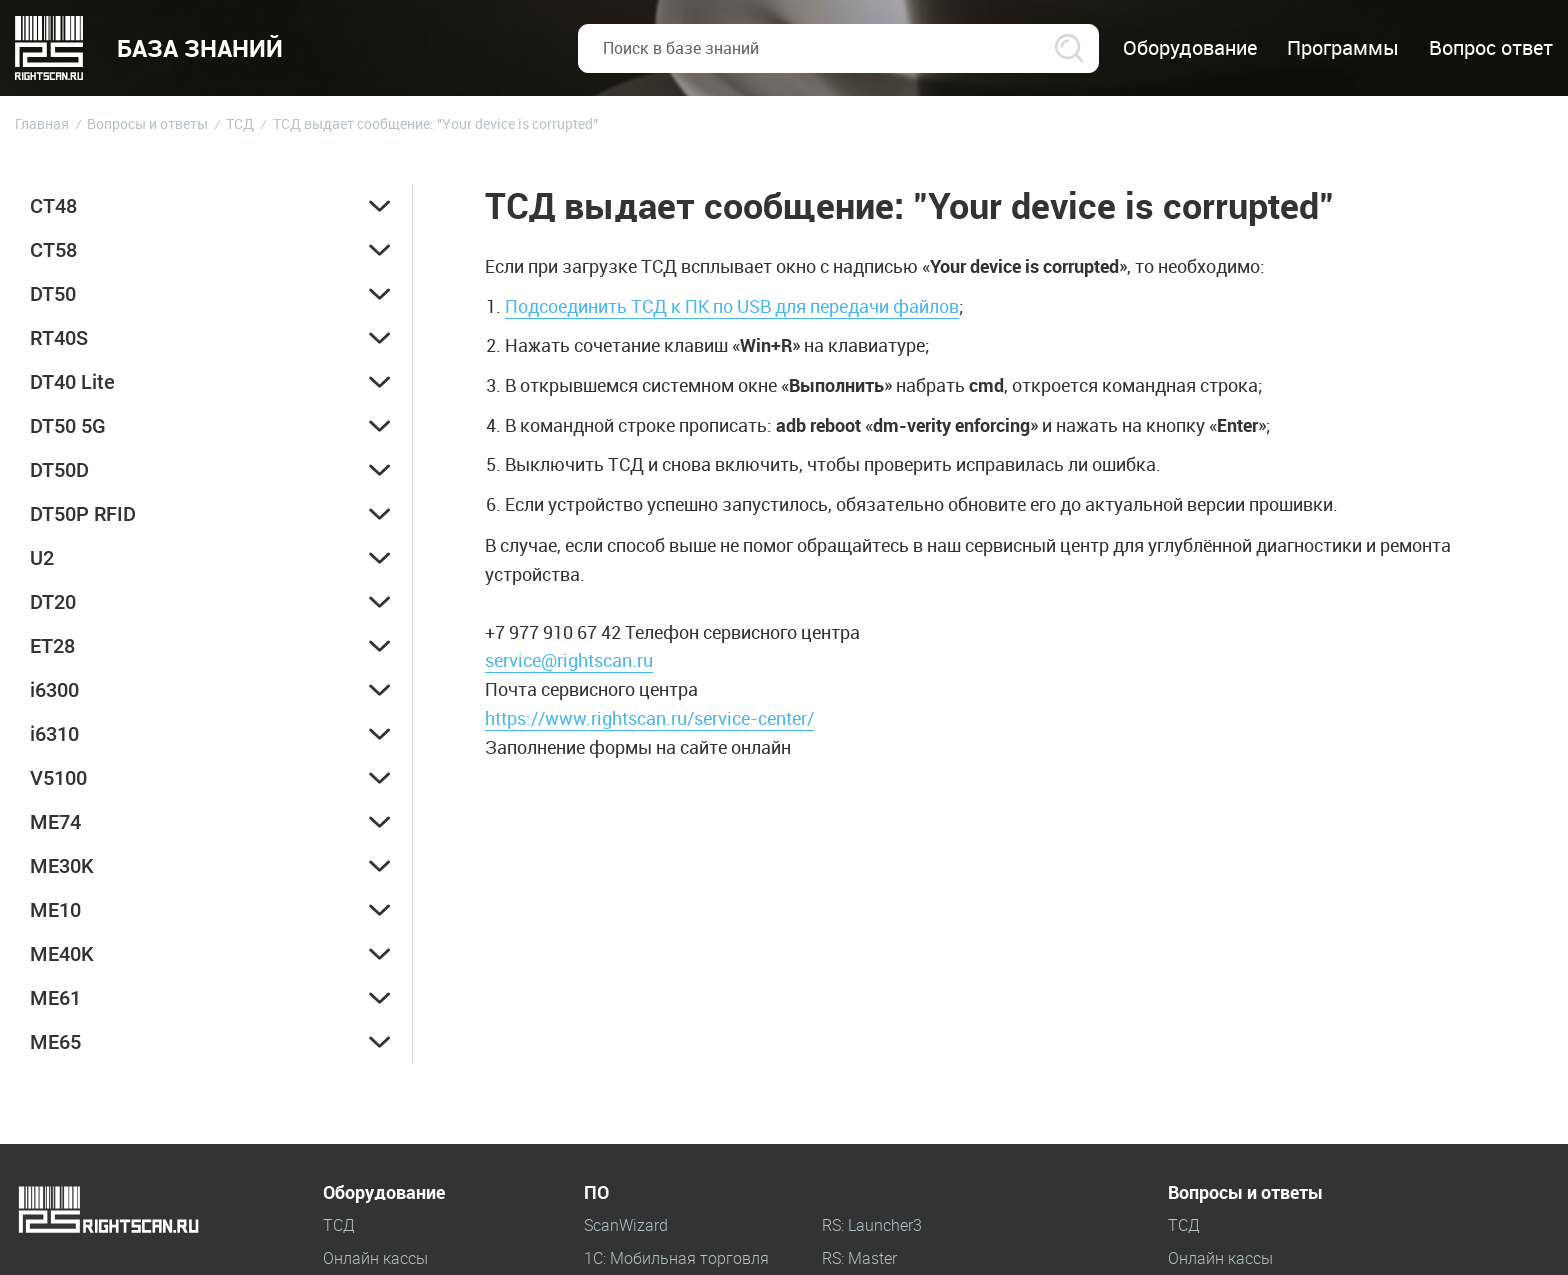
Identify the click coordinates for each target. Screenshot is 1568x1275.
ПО (596, 1193)
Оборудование (384, 1193)
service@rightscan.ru (569, 660)
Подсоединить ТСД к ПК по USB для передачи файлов (732, 306)
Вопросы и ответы (1245, 1193)
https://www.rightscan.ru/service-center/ (649, 718)
